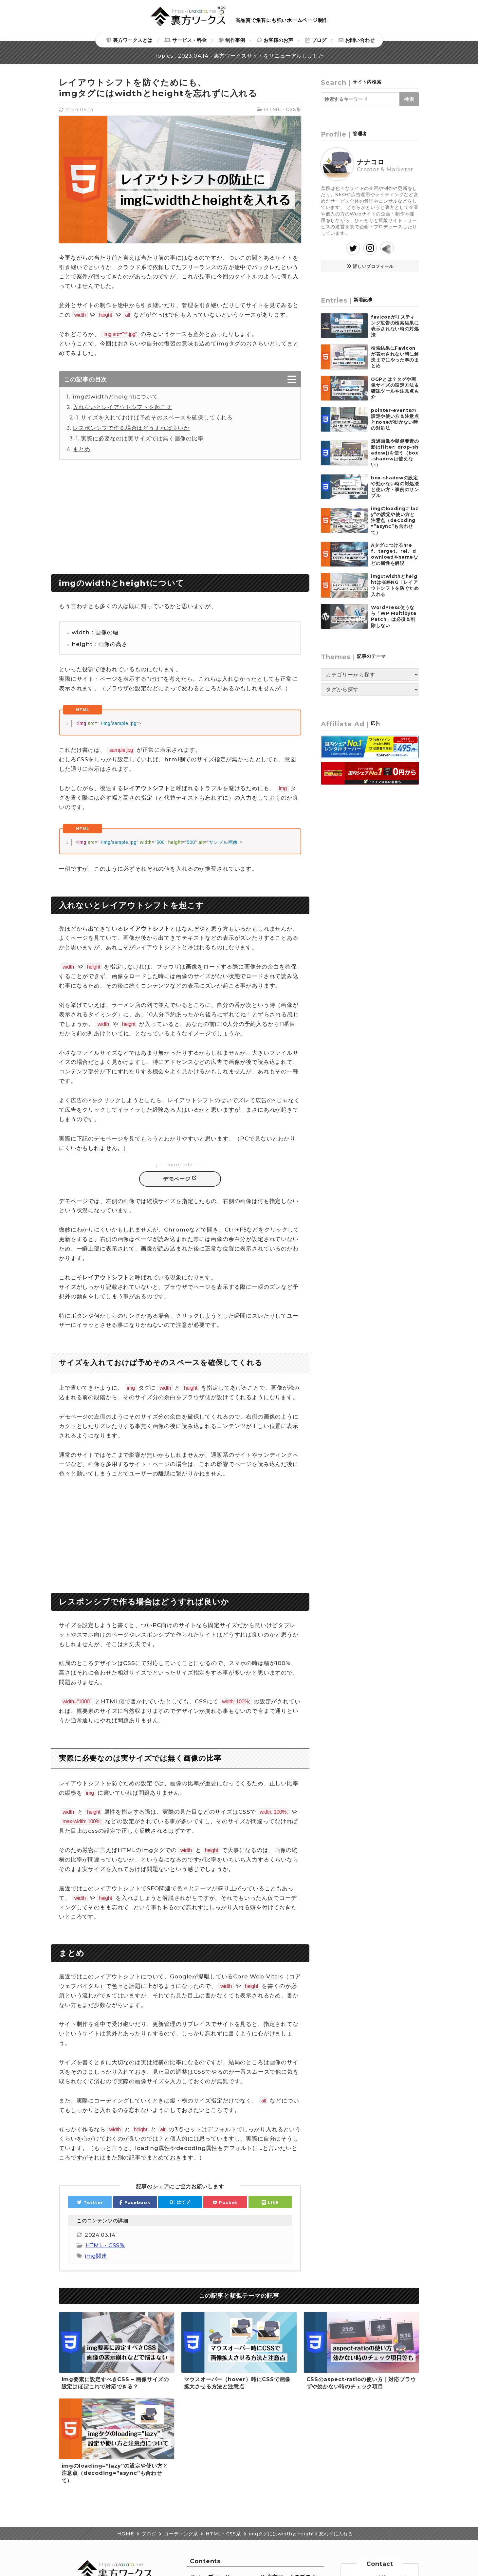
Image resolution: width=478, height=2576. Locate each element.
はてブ (183, 2202)
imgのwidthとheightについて (115, 396)
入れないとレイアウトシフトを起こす (122, 407)
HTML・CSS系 (282, 109)
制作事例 (235, 40)
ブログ (319, 40)
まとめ (81, 449)
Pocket (228, 2202)
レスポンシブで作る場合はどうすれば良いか (131, 428)
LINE (273, 2202)
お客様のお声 (278, 40)
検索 (409, 99)
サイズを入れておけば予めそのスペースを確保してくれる (157, 417)
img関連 (96, 2256)
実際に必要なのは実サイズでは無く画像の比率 (142, 438)
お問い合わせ (360, 40)
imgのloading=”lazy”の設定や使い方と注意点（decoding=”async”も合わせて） (115, 2473)
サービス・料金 (189, 40)
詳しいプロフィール (373, 266)
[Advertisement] (180, 515)
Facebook (137, 2202)
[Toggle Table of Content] (180, 381)
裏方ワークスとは (132, 40)
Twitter (93, 2202)
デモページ (177, 1179)
